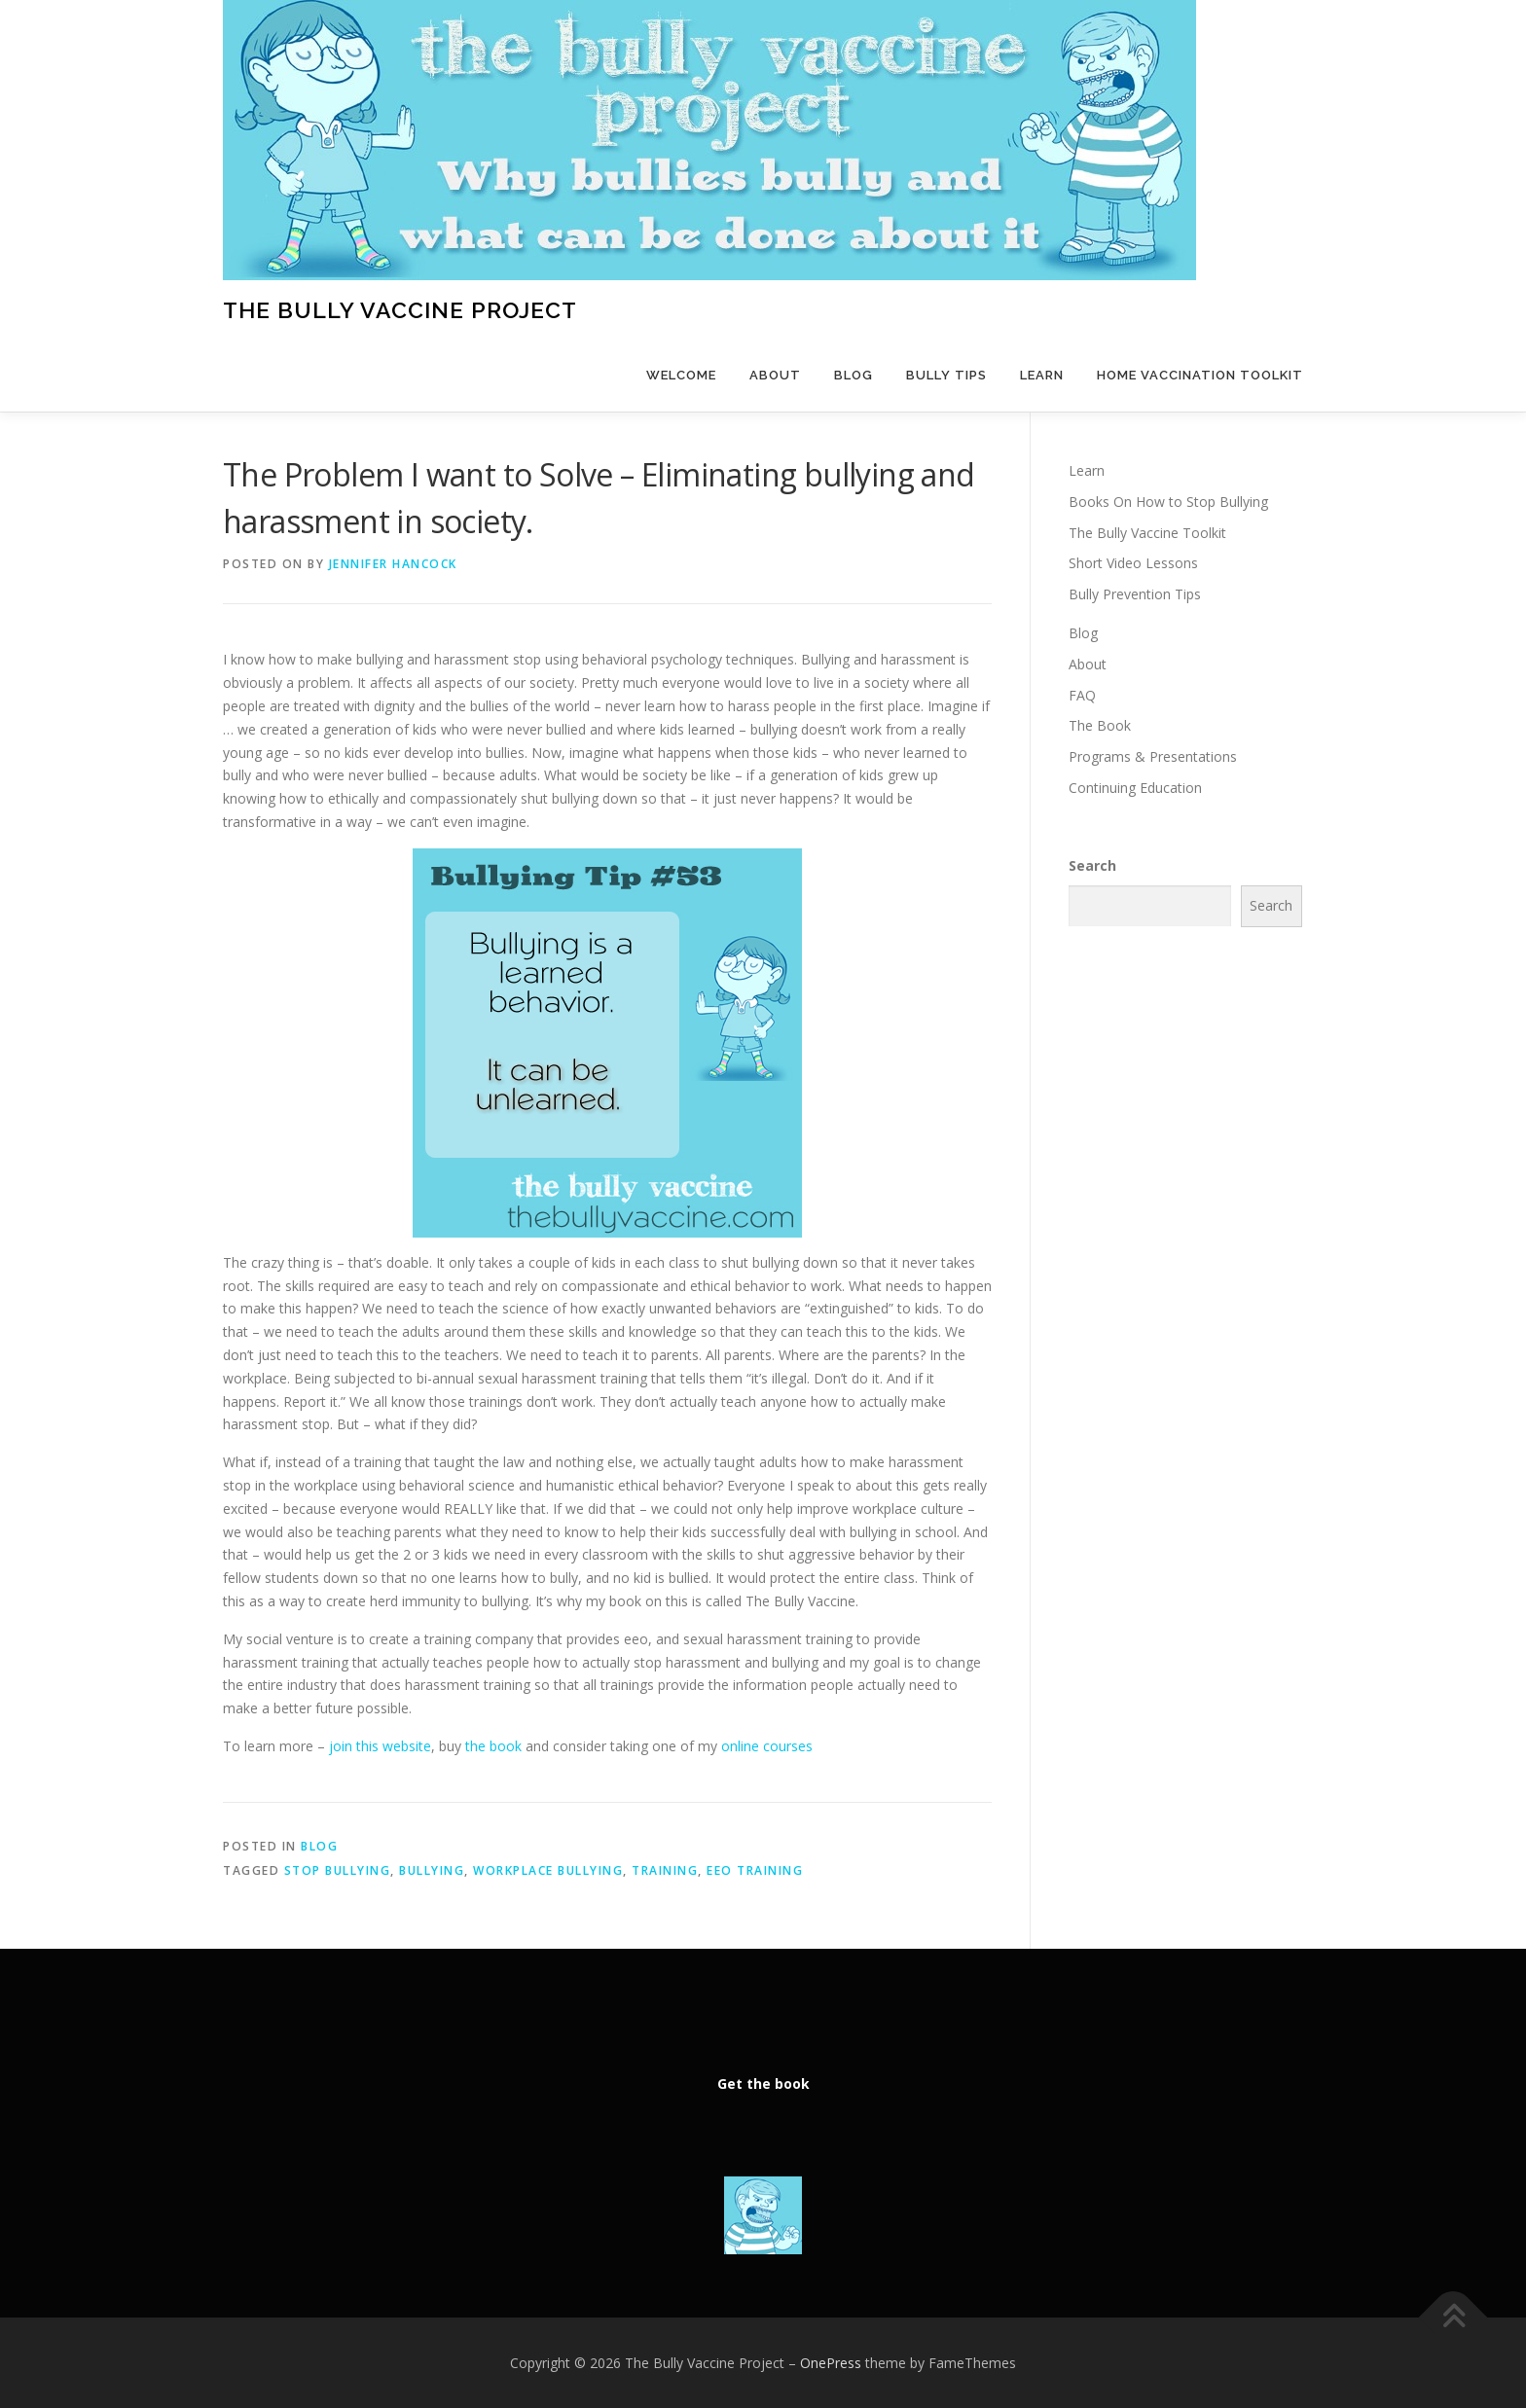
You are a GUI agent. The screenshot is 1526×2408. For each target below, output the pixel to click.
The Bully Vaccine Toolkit (1147, 532)
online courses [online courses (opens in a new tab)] (767, 1746)
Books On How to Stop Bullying (1168, 501)
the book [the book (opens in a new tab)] (493, 1746)
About (775, 375)
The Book (1100, 725)
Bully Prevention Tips (1135, 594)
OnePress (830, 2363)
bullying (431, 1870)
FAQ (1082, 695)
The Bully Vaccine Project (400, 310)
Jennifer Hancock (393, 564)
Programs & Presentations (1153, 756)
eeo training (755, 1870)
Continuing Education (1135, 787)
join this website (378, 1746)
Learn (1042, 375)
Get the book (763, 2083)
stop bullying (337, 1870)
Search (1092, 865)
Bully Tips (946, 375)
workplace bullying (548, 1870)
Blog (853, 375)
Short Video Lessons (1133, 563)
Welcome (681, 375)
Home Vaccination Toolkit (1200, 375)
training (665, 1870)
